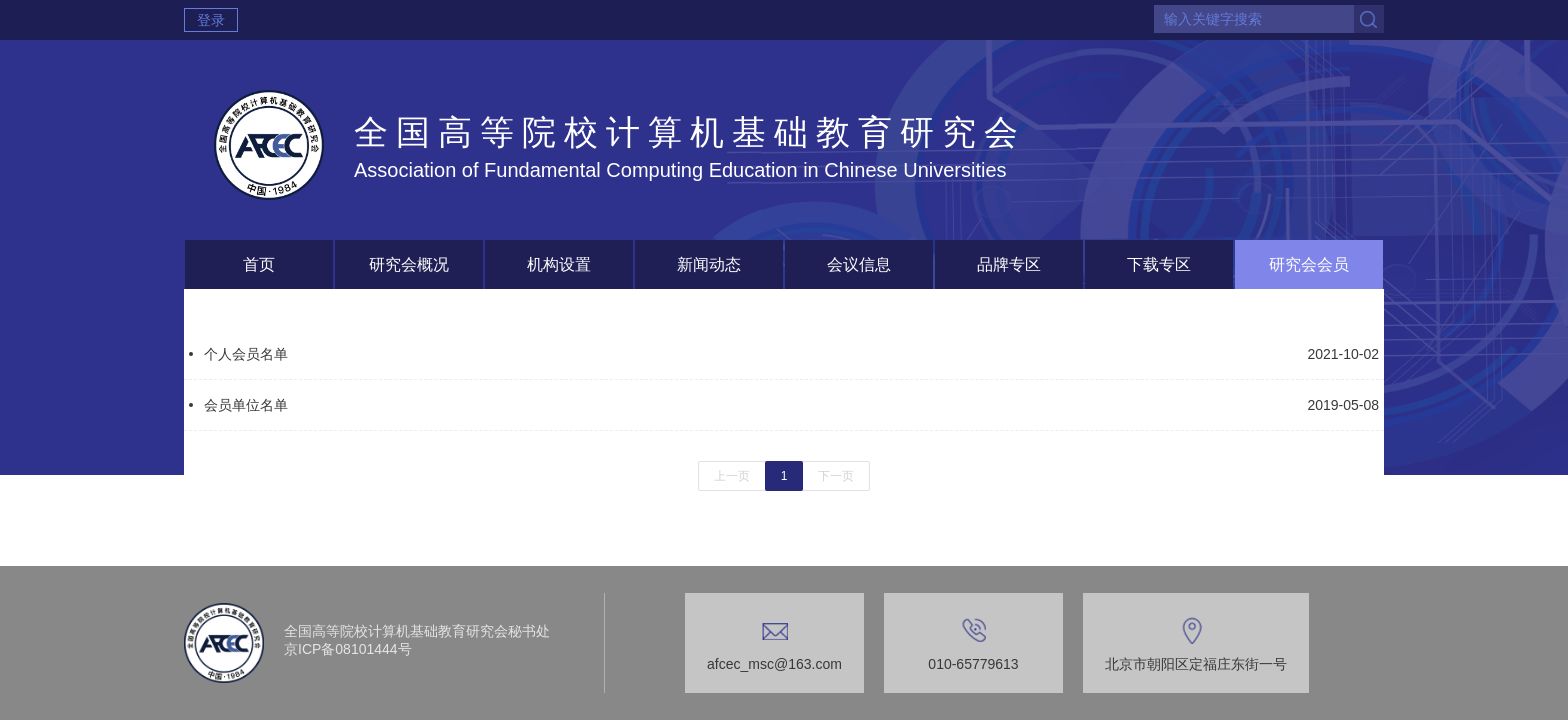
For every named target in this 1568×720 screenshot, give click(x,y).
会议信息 (859, 264)
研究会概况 (409, 264)
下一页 (836, 476)
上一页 (732, 476)
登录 (211, 20)
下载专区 (1159, 264)
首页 (259, 264)
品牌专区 (1009, 264)
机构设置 (559, 264)
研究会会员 (1309, 264)
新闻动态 (709, 264)
